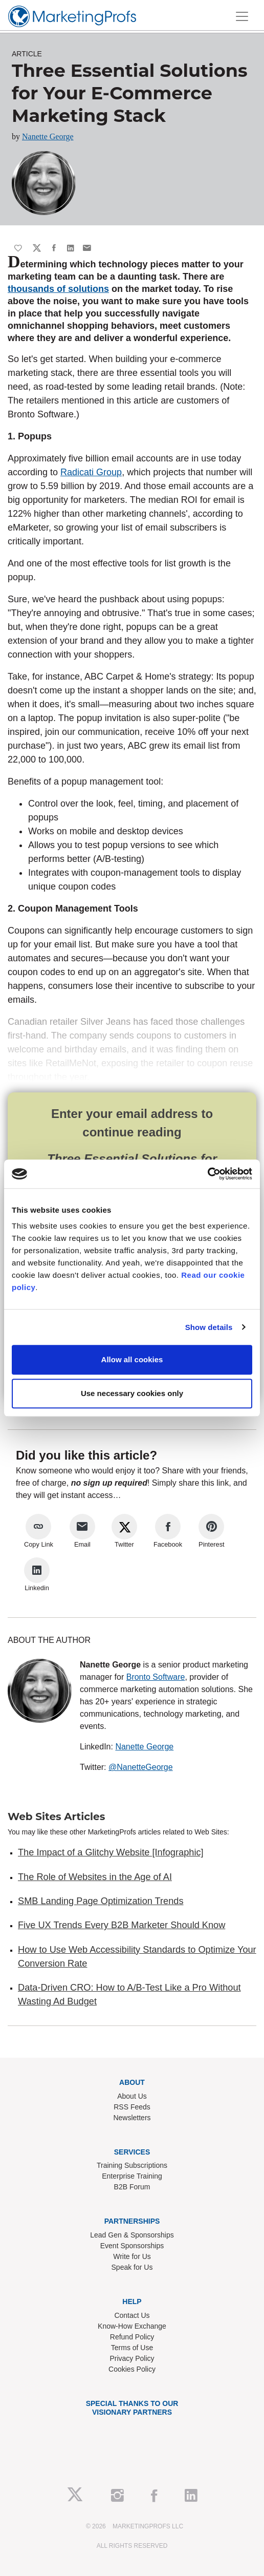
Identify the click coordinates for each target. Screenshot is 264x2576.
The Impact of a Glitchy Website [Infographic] (111, 1852)
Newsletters (131, 2118)
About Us (132, 2096)
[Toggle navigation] (242, 16)
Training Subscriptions (132, 2165)
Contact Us (131, 2315)
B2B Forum (132, 2187)
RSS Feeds (132, 2107)
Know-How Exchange (132, 2326)
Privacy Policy (131, 2358)
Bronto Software (155, 1677)
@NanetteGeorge (140, 1767)
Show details (209, 1327)
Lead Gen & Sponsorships (131, 2235)
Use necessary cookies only (132, 1393)
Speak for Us (132, 2267)
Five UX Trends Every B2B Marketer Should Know (121, 1925)
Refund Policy (132, 2337)
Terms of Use (132, 2347)
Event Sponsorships (132, 2246)
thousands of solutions (58, 289)
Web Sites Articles (56, 1816)
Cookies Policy (132, 2369)
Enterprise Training (132, 2176)
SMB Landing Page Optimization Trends (101, 1901)
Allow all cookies (132, 1359)
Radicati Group (91, 472)
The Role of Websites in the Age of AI (95, 1877)
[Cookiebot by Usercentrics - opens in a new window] (207, 1173)
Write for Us (132, 2256)
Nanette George (48, 136)
